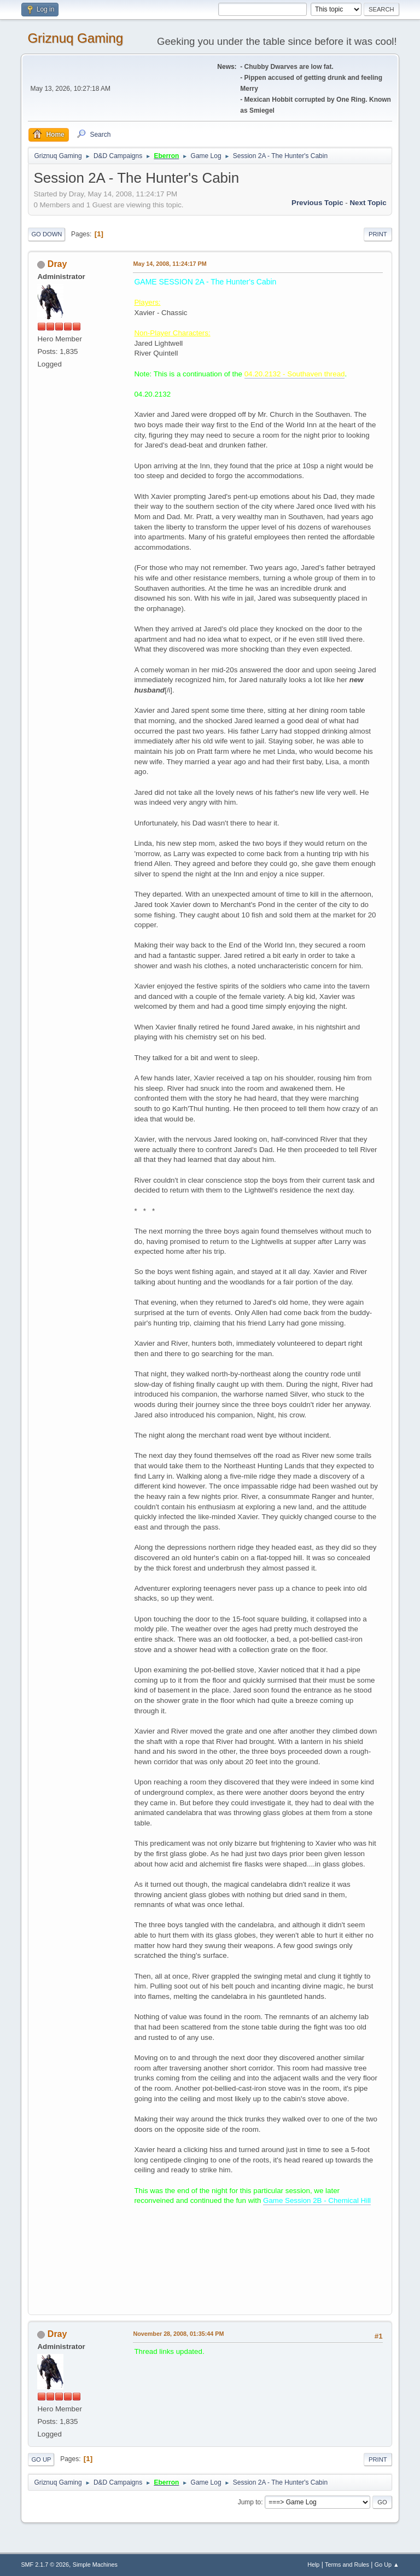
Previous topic (317, 203)
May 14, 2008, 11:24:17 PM (169, 263)
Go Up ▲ (387, 2564)
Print (378, 234)
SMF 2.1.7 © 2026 (45, 2564)
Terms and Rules (347, 2564)
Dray (57, 264)
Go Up (41, 2459)
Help (313, 2564)
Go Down (46, 234)
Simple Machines (95, 2564)
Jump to (249, 2502)
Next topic (367, 203)
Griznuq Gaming (75, 38)
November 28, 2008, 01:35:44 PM (178, 2333)
